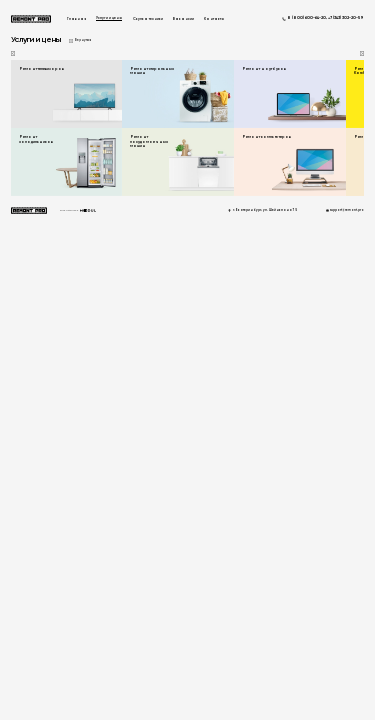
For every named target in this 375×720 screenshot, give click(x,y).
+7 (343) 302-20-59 (346, 18)
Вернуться (83, 40)
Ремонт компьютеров (266, 137)
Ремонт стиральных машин (152, 71)
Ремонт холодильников (36, 139)
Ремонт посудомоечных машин (149, 141)
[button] (362, 53)
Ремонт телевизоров (41, 69)
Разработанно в (78, 210)
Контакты (214, 19)
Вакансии (183, 19)
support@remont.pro (347, 210)
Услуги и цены (109, 18)
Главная (76, 19)
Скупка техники (148, 19)
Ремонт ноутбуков (264, 69)
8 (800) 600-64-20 (306, 18)
